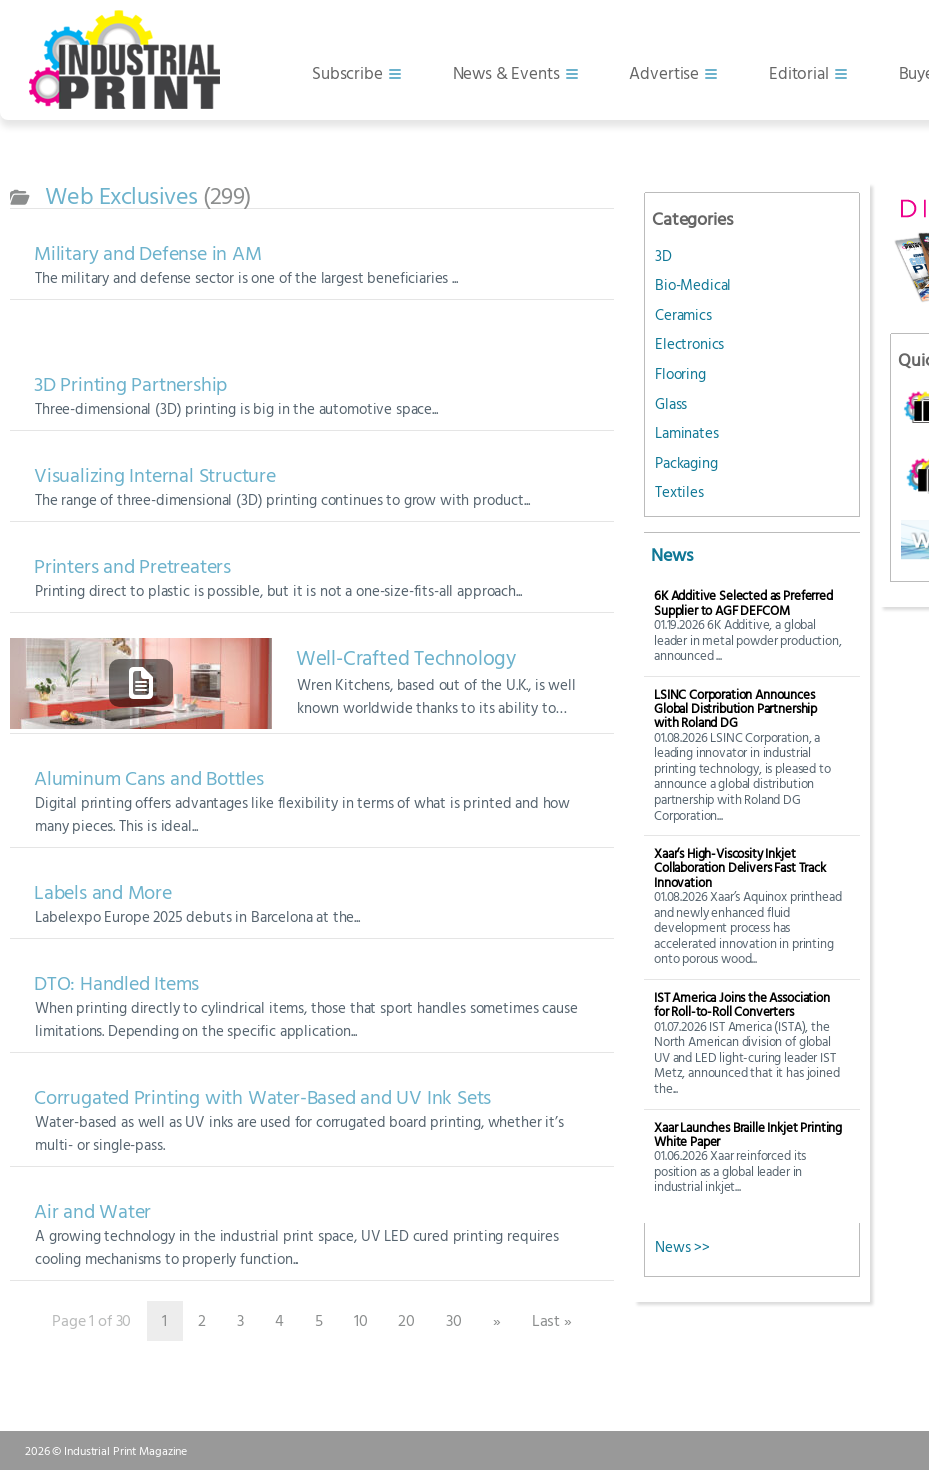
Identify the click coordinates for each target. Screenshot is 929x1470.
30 (454, 1320)
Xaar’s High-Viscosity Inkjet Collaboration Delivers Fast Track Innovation (740, 867)
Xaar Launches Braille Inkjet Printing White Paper (748, 1134)
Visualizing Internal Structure (155, 474)
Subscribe (347, 72)
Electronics (689, 343)
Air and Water (92, 1210)
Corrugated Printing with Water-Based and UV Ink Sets (262, 1096)
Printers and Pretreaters (132, 565)
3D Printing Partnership (130, 383)
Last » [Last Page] (552, 1320)
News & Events (506, 72)
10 (361, 1320)
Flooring (680, 373)
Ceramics (683, 314)
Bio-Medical (693, 284)
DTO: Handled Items (116, 982)
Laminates (687, 432)
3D (663, 255)
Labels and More (103, 891)
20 (406, 1320)
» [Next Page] (497, 1320)
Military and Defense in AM (148, 252)
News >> (682, 1246)
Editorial (799, 72)
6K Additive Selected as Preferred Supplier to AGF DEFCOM (743, 602)
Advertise (664, 72)
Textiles (679, 491)
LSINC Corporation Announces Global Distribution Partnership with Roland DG (735, 708)
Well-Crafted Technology (406, 658)
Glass (671, 403)
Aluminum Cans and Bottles (149, 777)
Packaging (686, 462)
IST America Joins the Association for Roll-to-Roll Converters (742, 1004)
